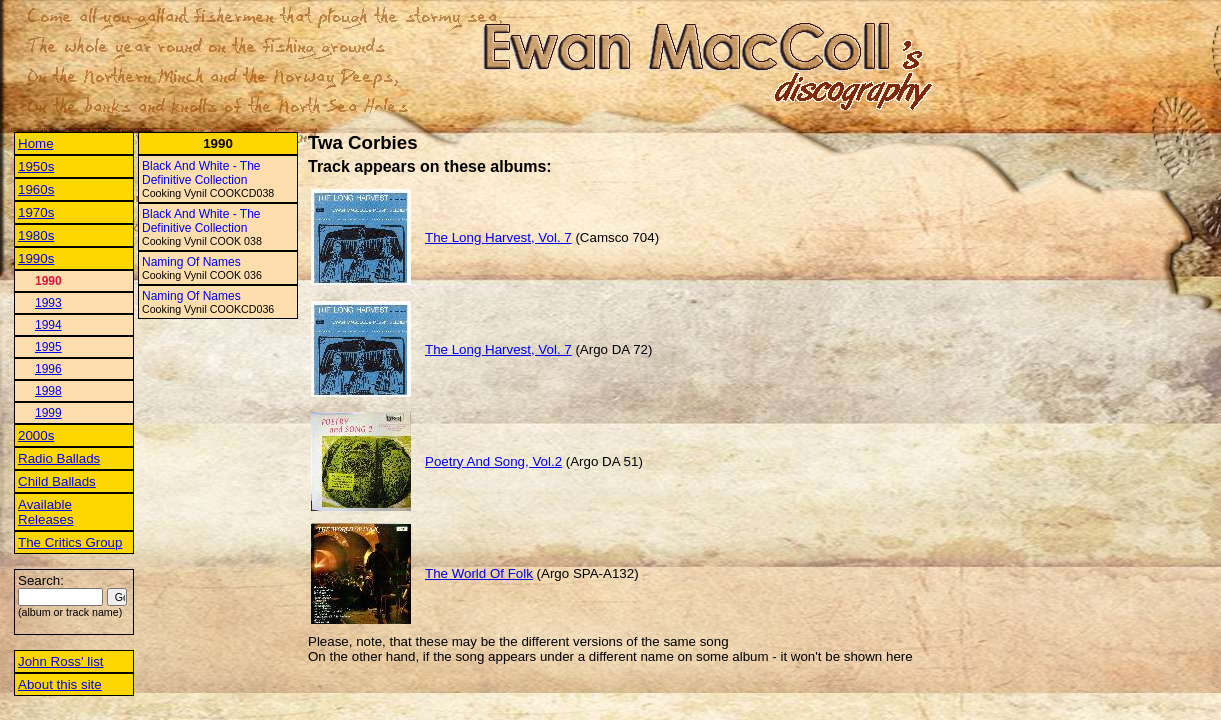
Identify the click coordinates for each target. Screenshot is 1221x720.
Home (36, 143)
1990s (36, 258)
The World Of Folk (479, 573)
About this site (60, 684)
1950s (36, 166)
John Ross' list (61, 661)
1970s (36, 212)
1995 (48, 347)
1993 (48, 303)
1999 (48, 413)
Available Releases (46, 512)
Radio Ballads (59, 458)
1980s (36, 235)
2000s (36, 435)
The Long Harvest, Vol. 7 (498, 237)
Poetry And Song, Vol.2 (493, 461)
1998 (48, 391)
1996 (48, 369)
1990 (48, 281)
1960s (36, 189)
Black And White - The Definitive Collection (201, 173)
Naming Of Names (191, 262)
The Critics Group (70, 542)
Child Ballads (57, 481)
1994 (48, 325)
